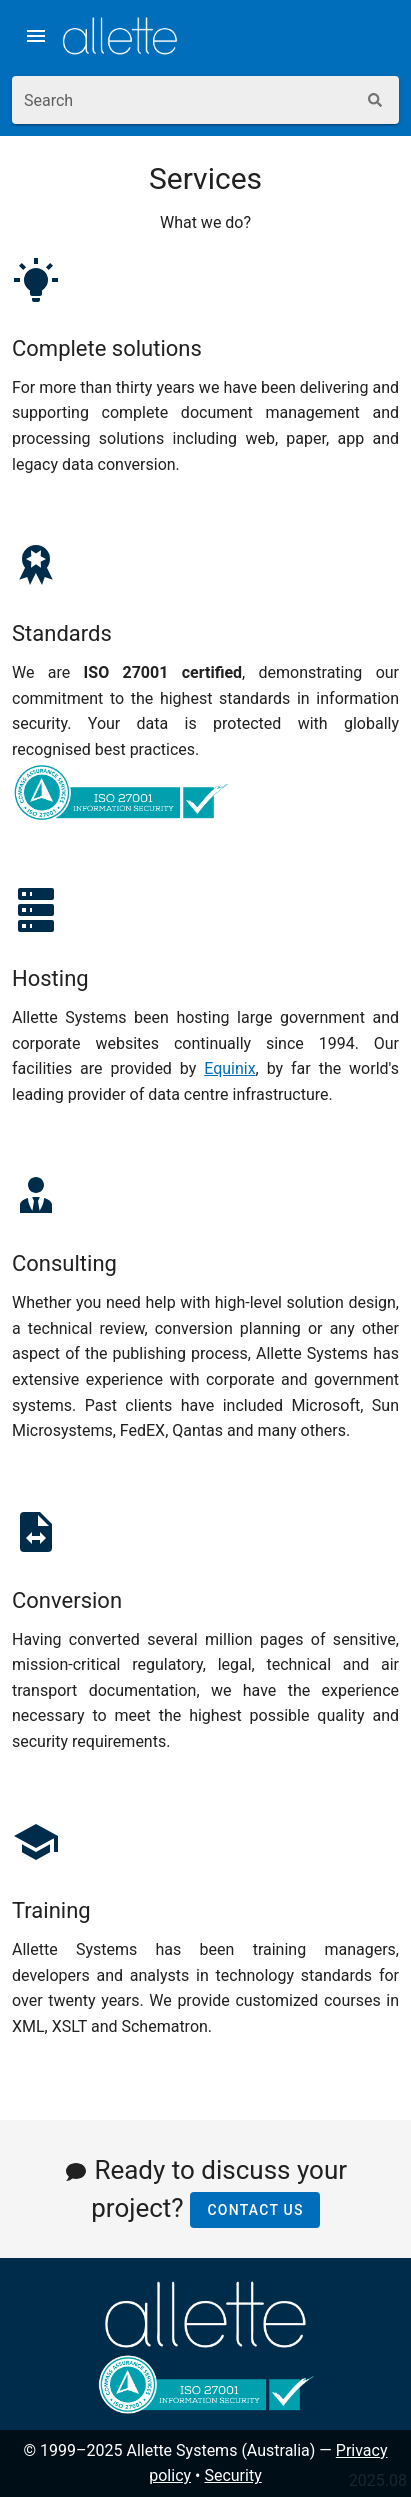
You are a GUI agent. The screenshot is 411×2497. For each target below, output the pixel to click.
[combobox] (183, 100)
